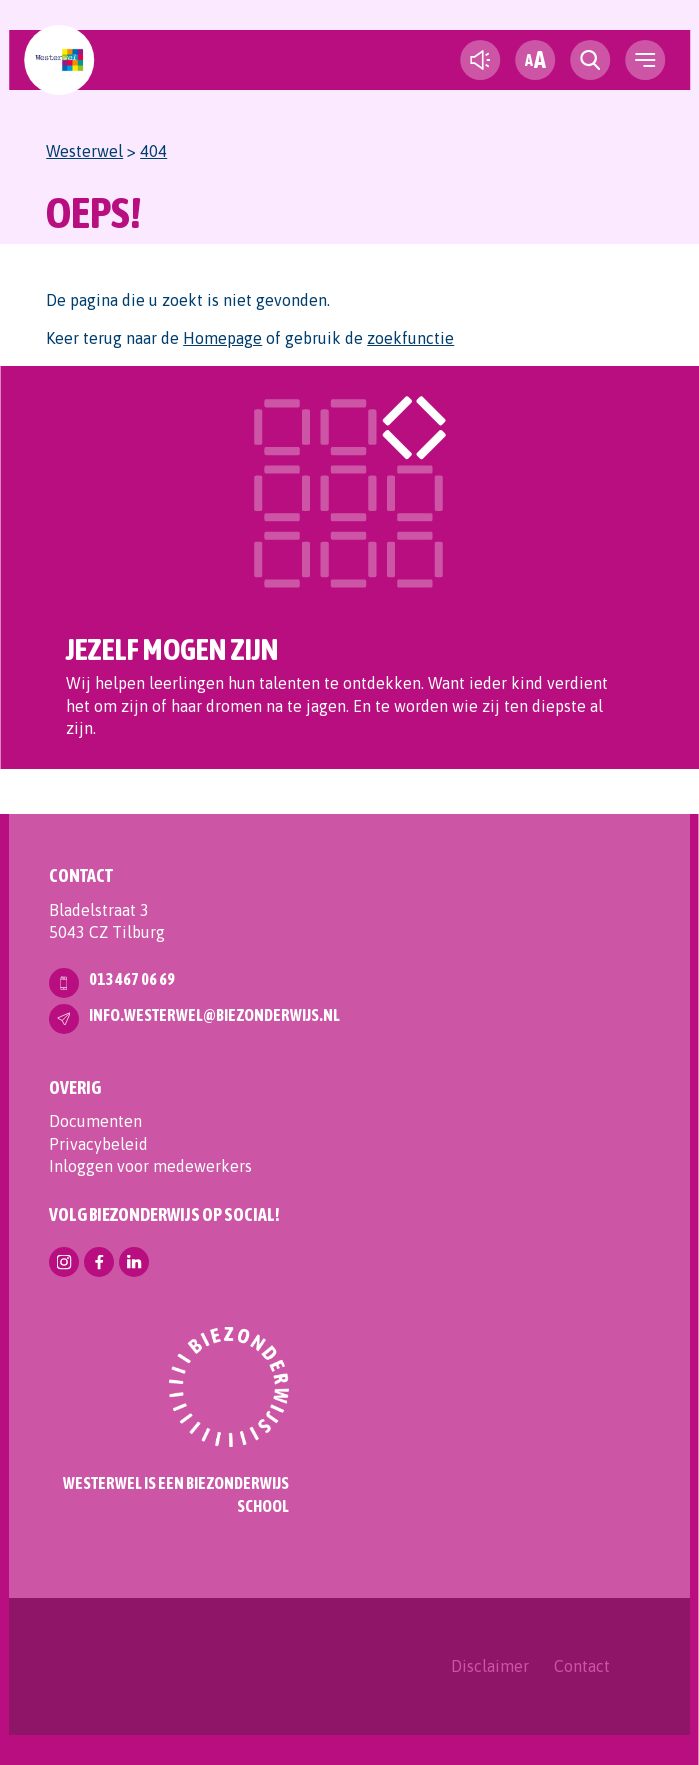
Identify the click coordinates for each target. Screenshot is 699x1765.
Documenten (95, 1121)
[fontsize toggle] (535, 60)
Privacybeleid (98, 1144)
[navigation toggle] (645, 60)
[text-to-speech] (480, 60)
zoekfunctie (410, 338)
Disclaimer (490, 1666)
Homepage (222, 338)
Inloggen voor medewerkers (150, 1166)
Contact (582, 1666)
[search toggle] (590, 60)
